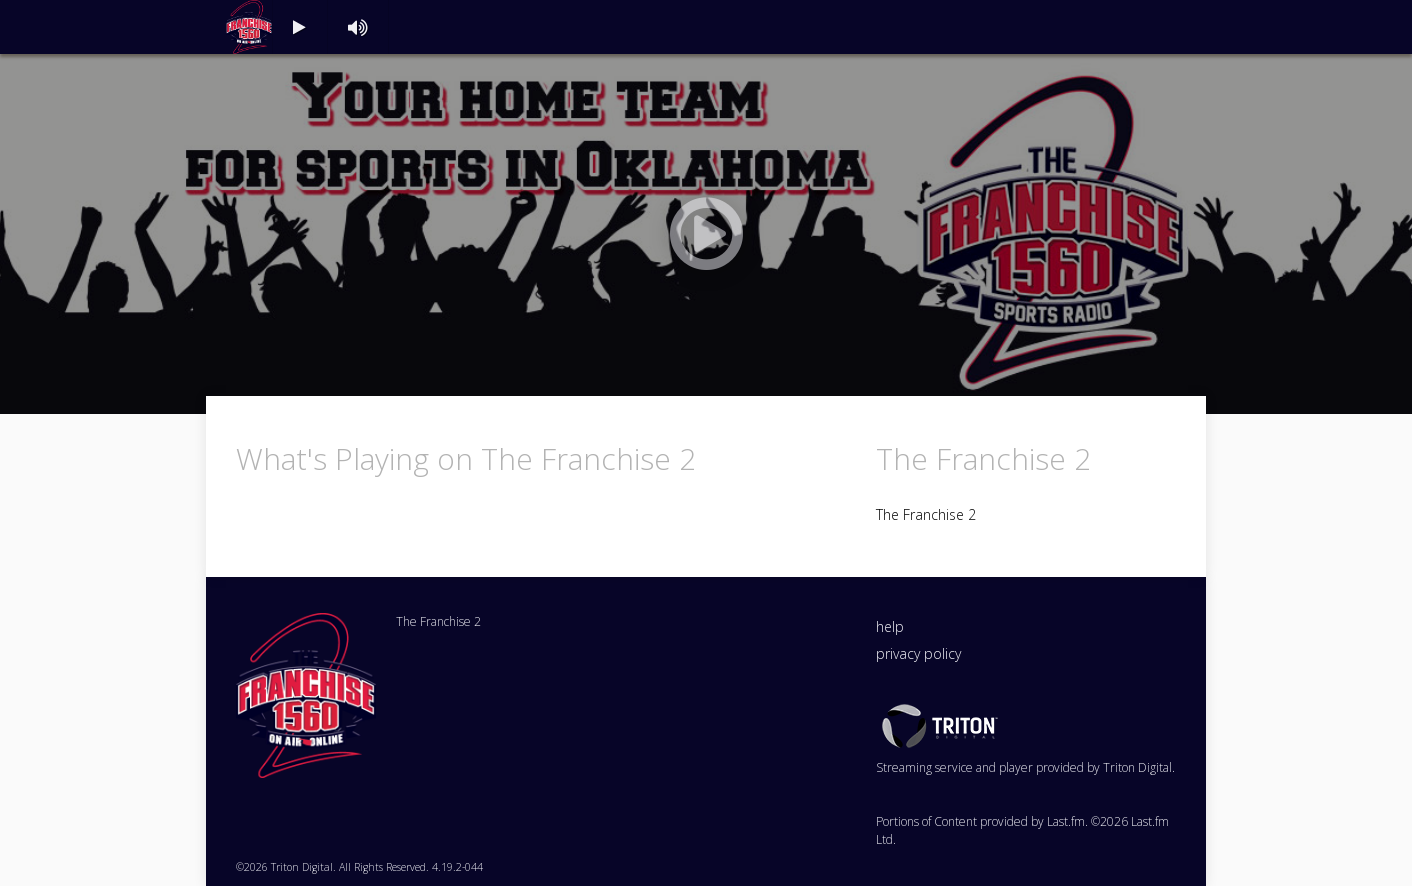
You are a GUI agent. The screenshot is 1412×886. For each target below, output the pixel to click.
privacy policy (918, 653)
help (890, 626)
